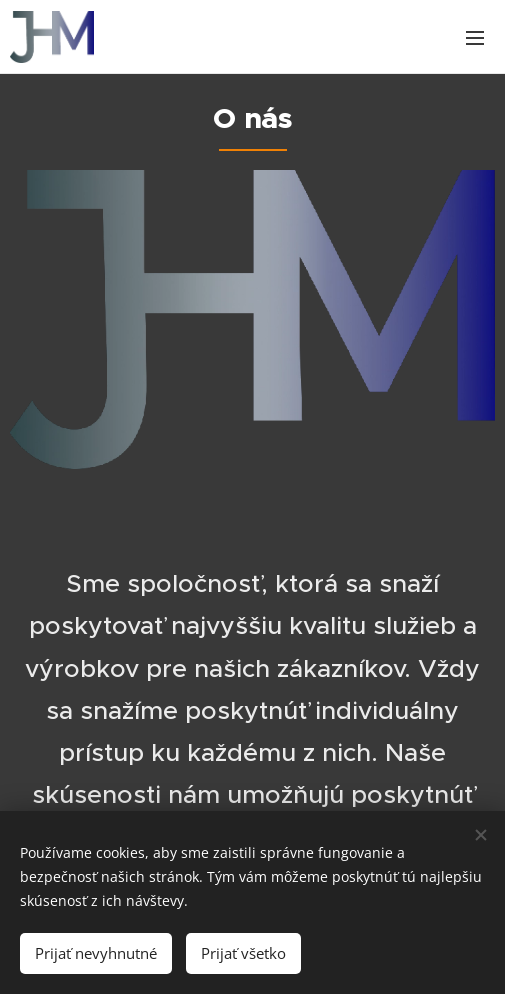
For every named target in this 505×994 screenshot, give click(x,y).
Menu (475, 38)
